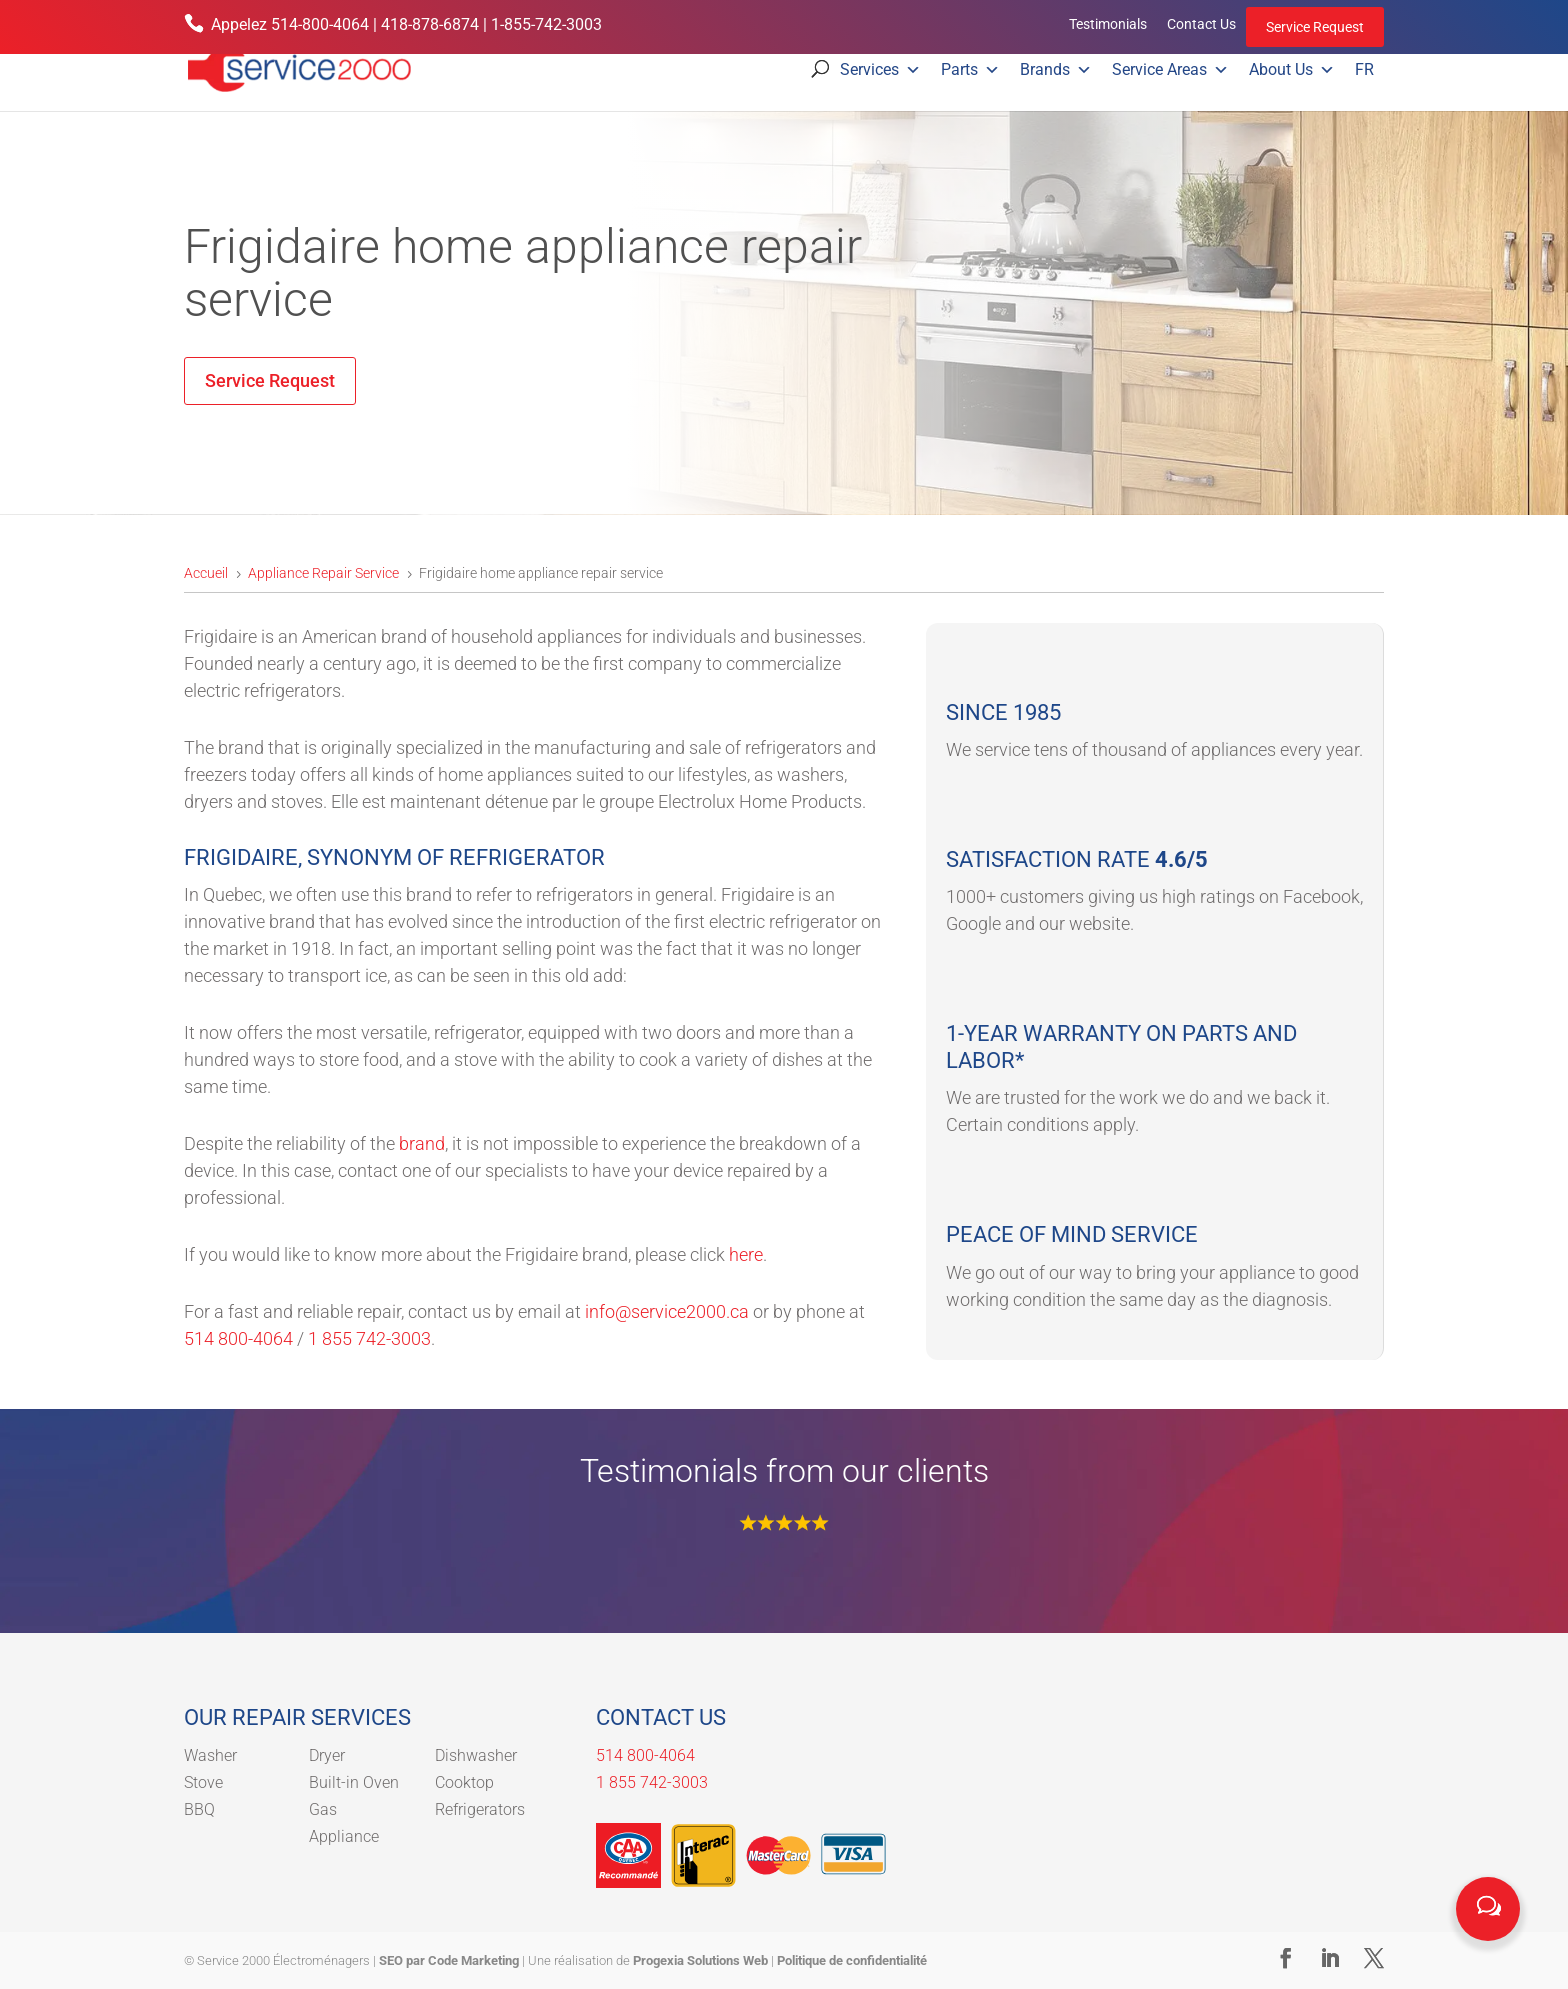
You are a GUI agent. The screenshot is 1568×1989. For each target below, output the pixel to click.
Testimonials (1108, 24)
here (746, 1254)
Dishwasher (476, 1755)
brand (422, 1143)
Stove (203, 1782)
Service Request (1315, 27)
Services (880, 70)
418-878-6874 (430, 24)
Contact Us (1201, 24)
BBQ (199, 1809)
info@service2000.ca (667, 1311)
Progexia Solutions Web (700, 1960)
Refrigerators (480, 1809)
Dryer (327, 1755)
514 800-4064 (238, 1338)
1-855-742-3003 (546, 24)
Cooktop (464, 1782)
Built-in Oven (354, 1782)
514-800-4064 (320, 24)
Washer (210, 1755)
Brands (1056, 70)
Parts (970, 70)
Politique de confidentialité (852, 1960)
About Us (1292, 70)
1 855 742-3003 (369, 1338)
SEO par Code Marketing (449, 1960)
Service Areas (1170, 70)
